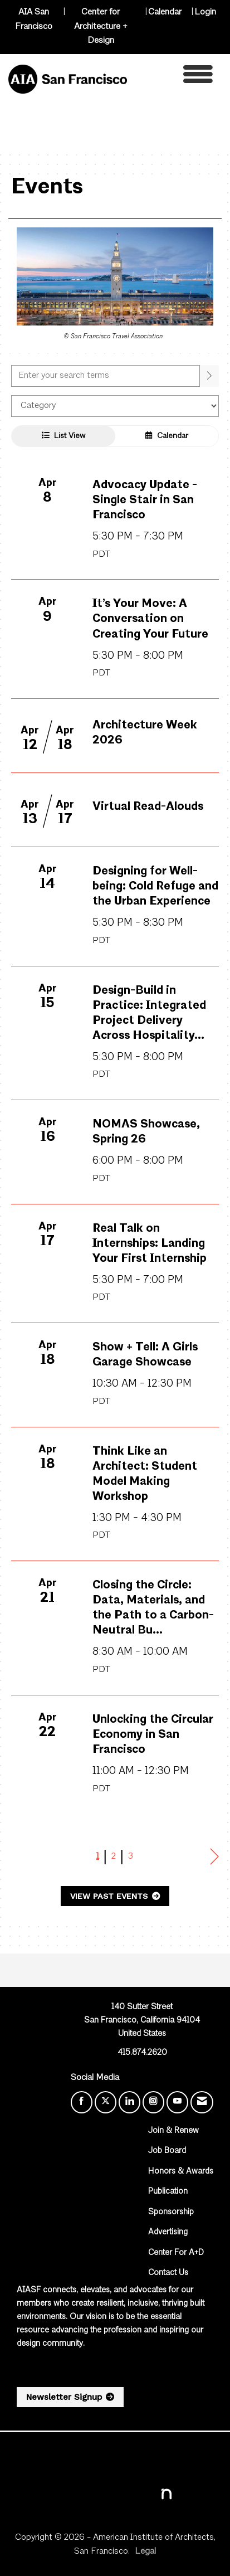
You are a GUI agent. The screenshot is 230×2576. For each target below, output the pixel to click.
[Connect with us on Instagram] (153, 2102)
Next (215, 1857)
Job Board (167, 2151)
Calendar (165, 12)
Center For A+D (176, 2253)
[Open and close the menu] (173, 77)
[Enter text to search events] (105, 376)
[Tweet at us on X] (105, 2102)
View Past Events (110, 1896)
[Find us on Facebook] (81, 2102)
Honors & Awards (180, 2171)
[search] (209, 376)
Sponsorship (171, 2212)
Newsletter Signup (64, 2397)
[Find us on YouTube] (177, 2102)
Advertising (168, 2232)
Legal (145, 2551)
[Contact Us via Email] (201, 2102)
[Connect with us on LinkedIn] (129, 2102)
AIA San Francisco (33, 19)
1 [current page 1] (97, 1856)
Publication (168, 2192)
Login (205, 12)
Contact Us (168, 2273)
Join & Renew (173, 2131)
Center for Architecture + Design (101, 26)
